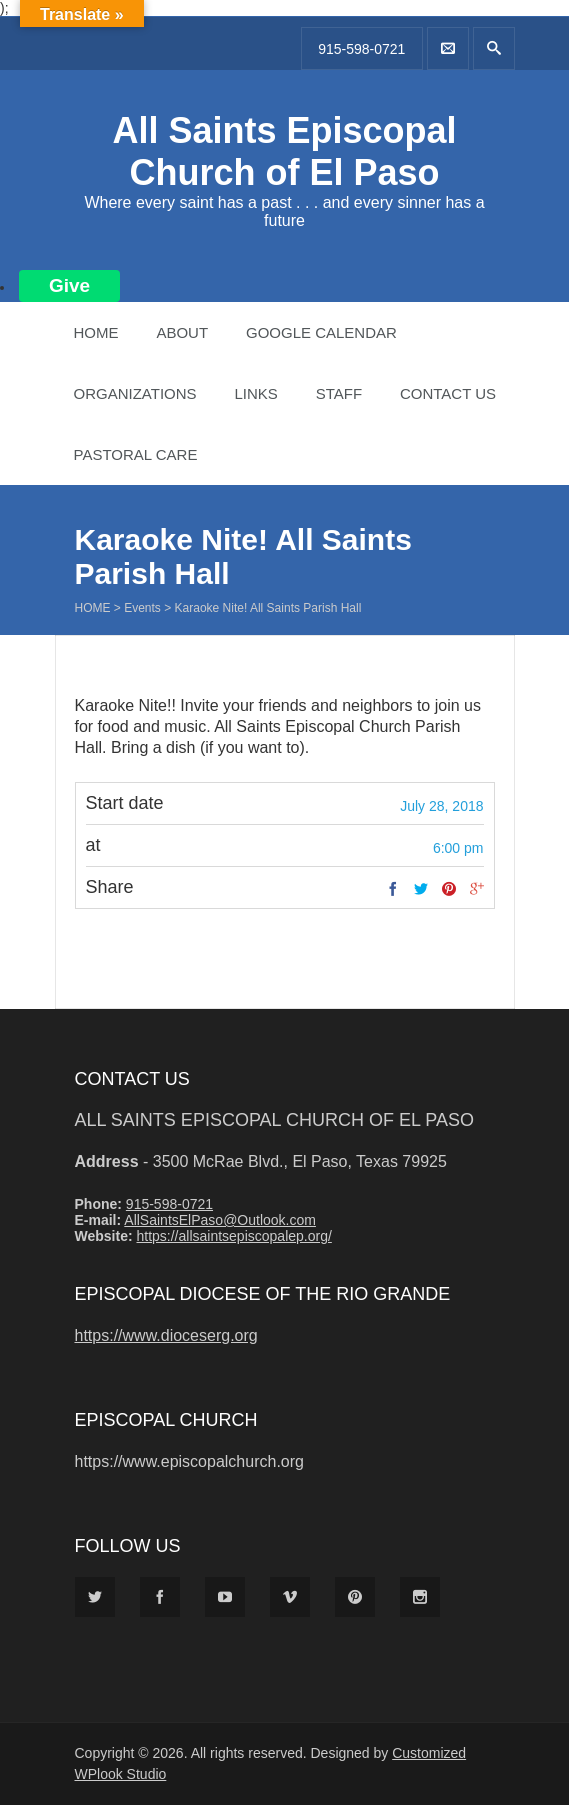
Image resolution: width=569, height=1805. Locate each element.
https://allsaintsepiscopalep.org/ (233, 1236)
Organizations (135, 393)
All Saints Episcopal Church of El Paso (284, 151)
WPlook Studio (121, 1774)
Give (69, 285)
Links (255, 393)
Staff (339, 393)
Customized (429, 1753)
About (182, 332)
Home (96, 332)
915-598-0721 (361, 49)
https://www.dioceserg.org (166, 1335)
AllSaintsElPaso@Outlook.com (220, 1220)
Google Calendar (321, 332)
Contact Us (448, 393)
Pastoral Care (136, 454)
